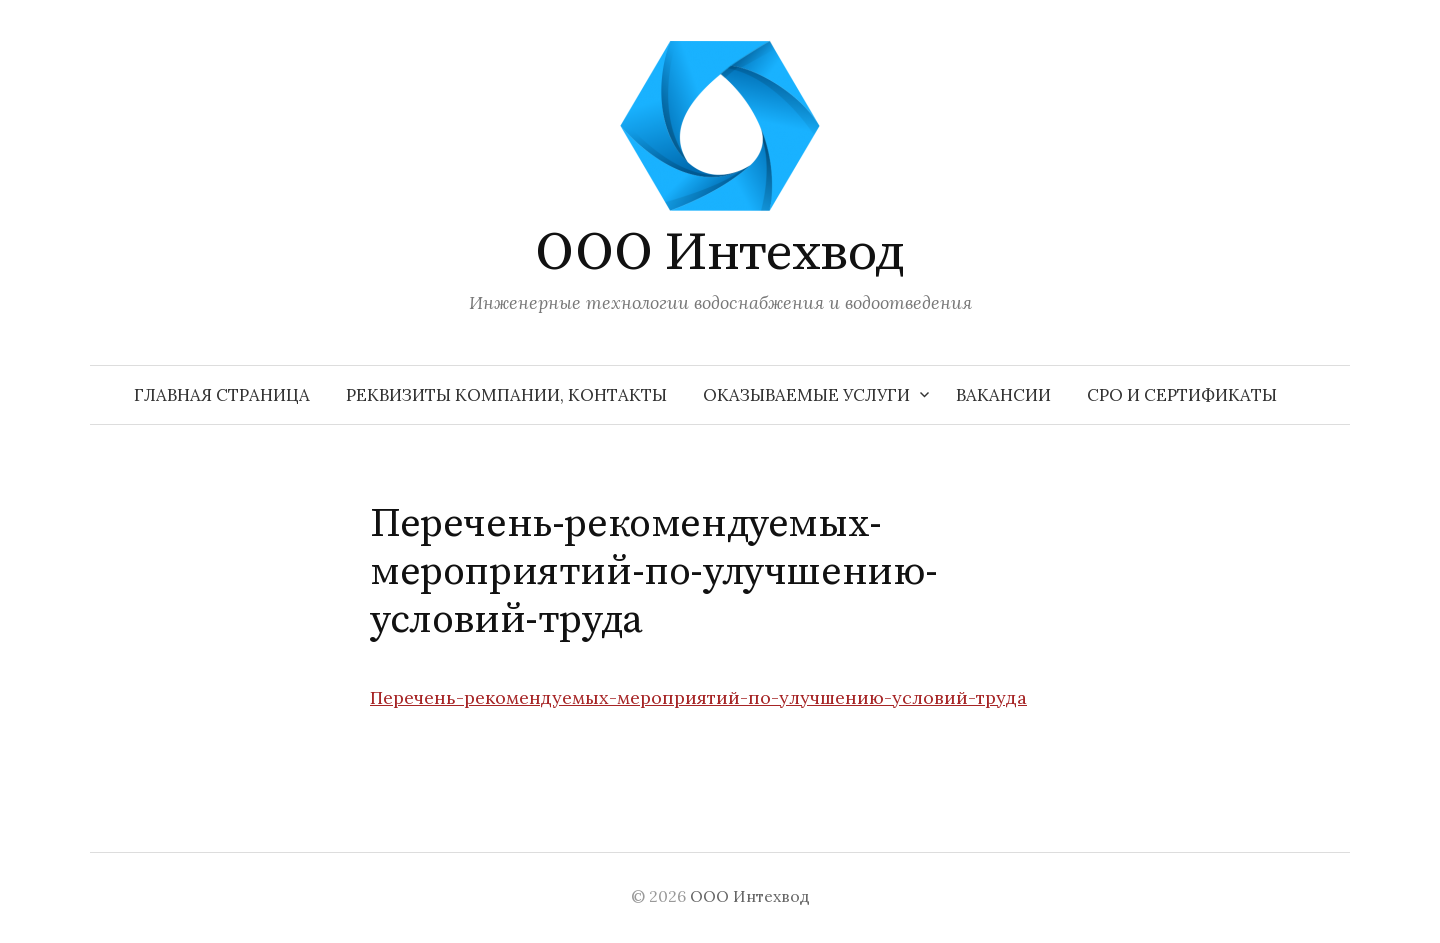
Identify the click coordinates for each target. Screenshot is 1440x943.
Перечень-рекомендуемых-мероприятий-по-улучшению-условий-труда (698, 697)
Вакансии (1003, 395)
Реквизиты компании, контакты (506, 395)
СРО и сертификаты (1182, 395)
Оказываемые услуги (806, 395)
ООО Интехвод (720, 253)
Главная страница (222, 395)
